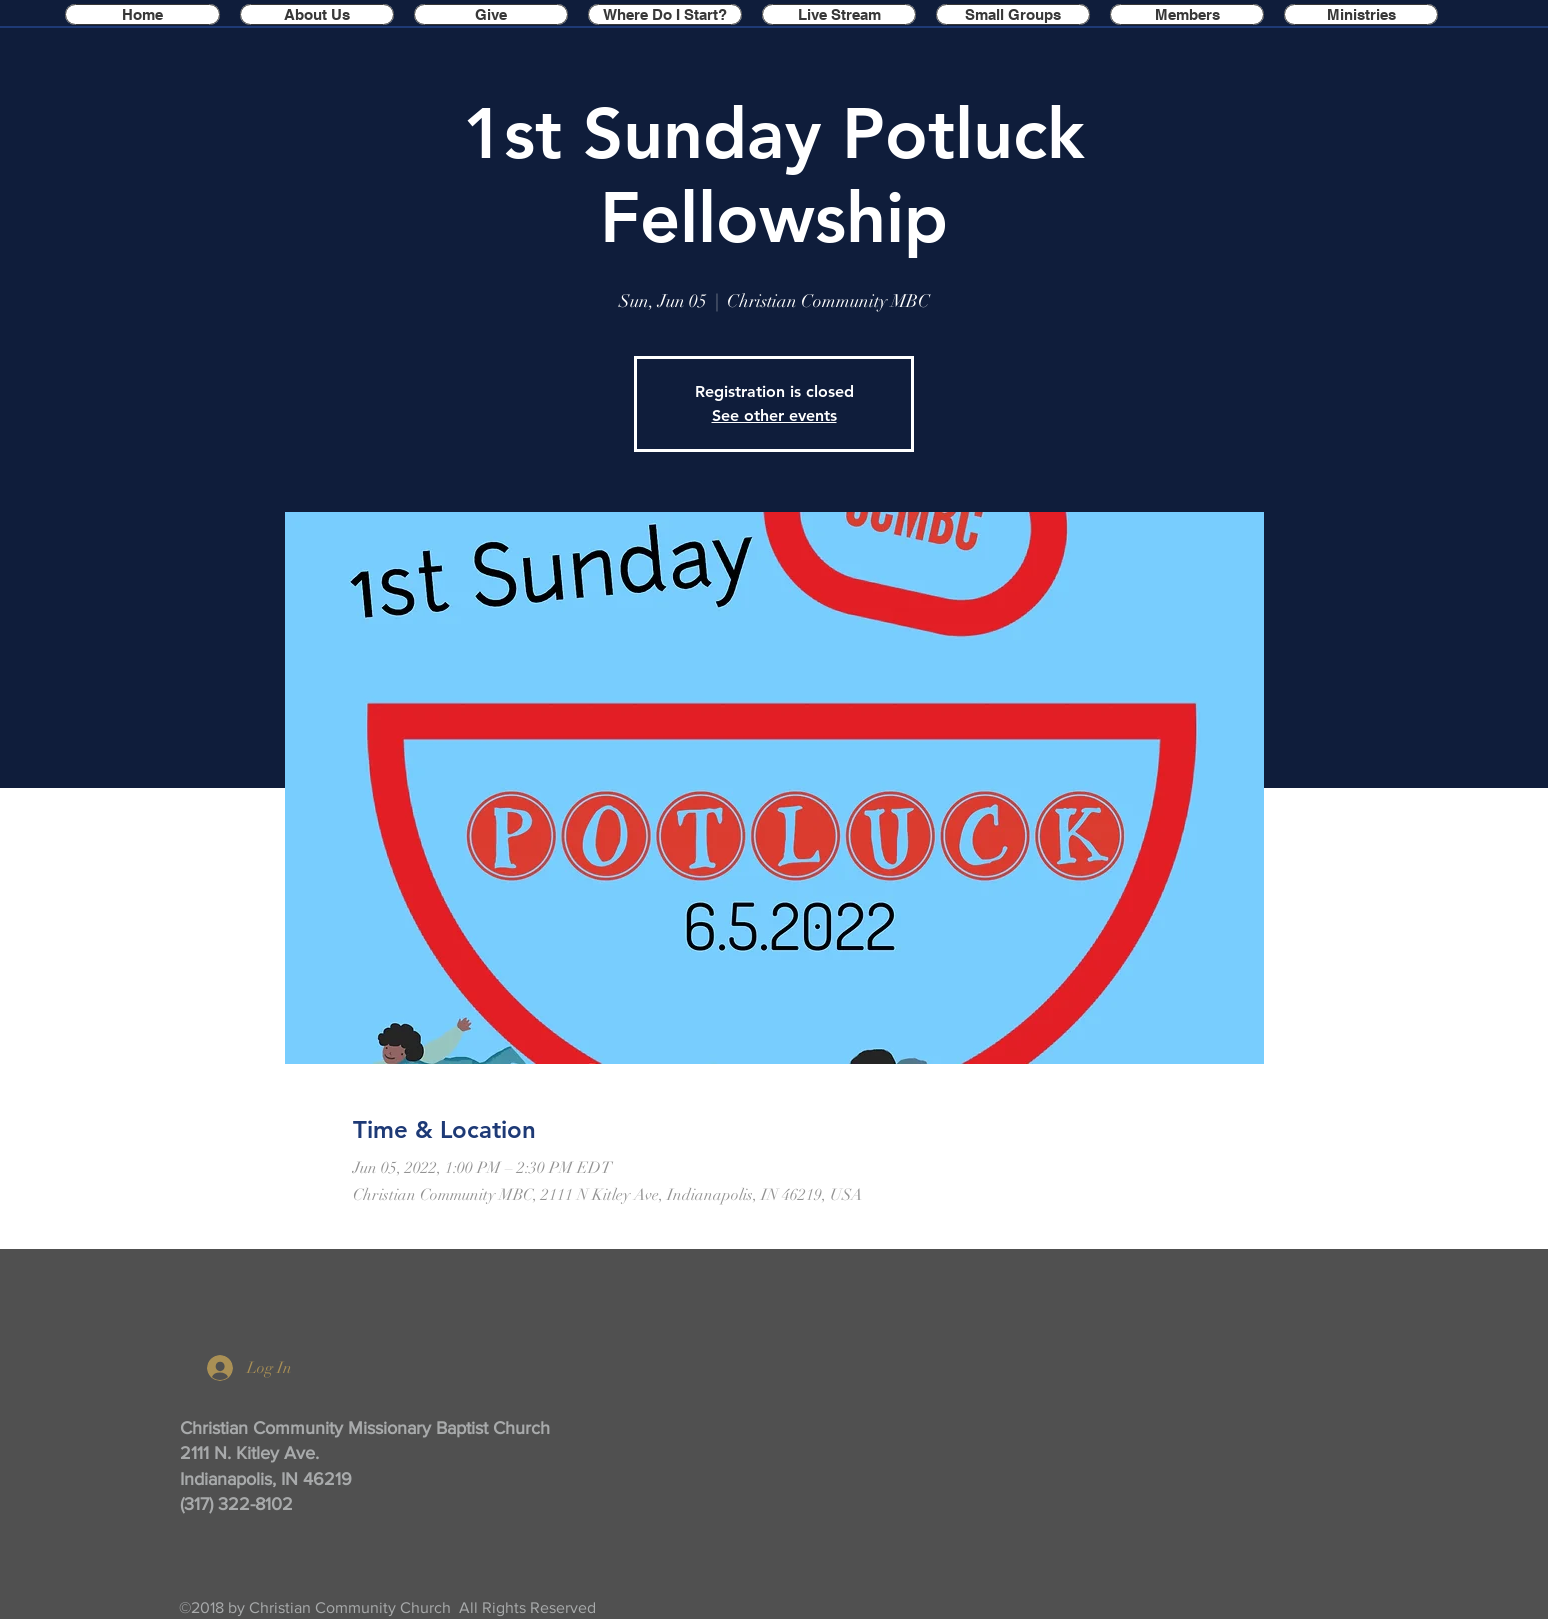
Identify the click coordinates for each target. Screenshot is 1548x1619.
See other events (774, 415)
